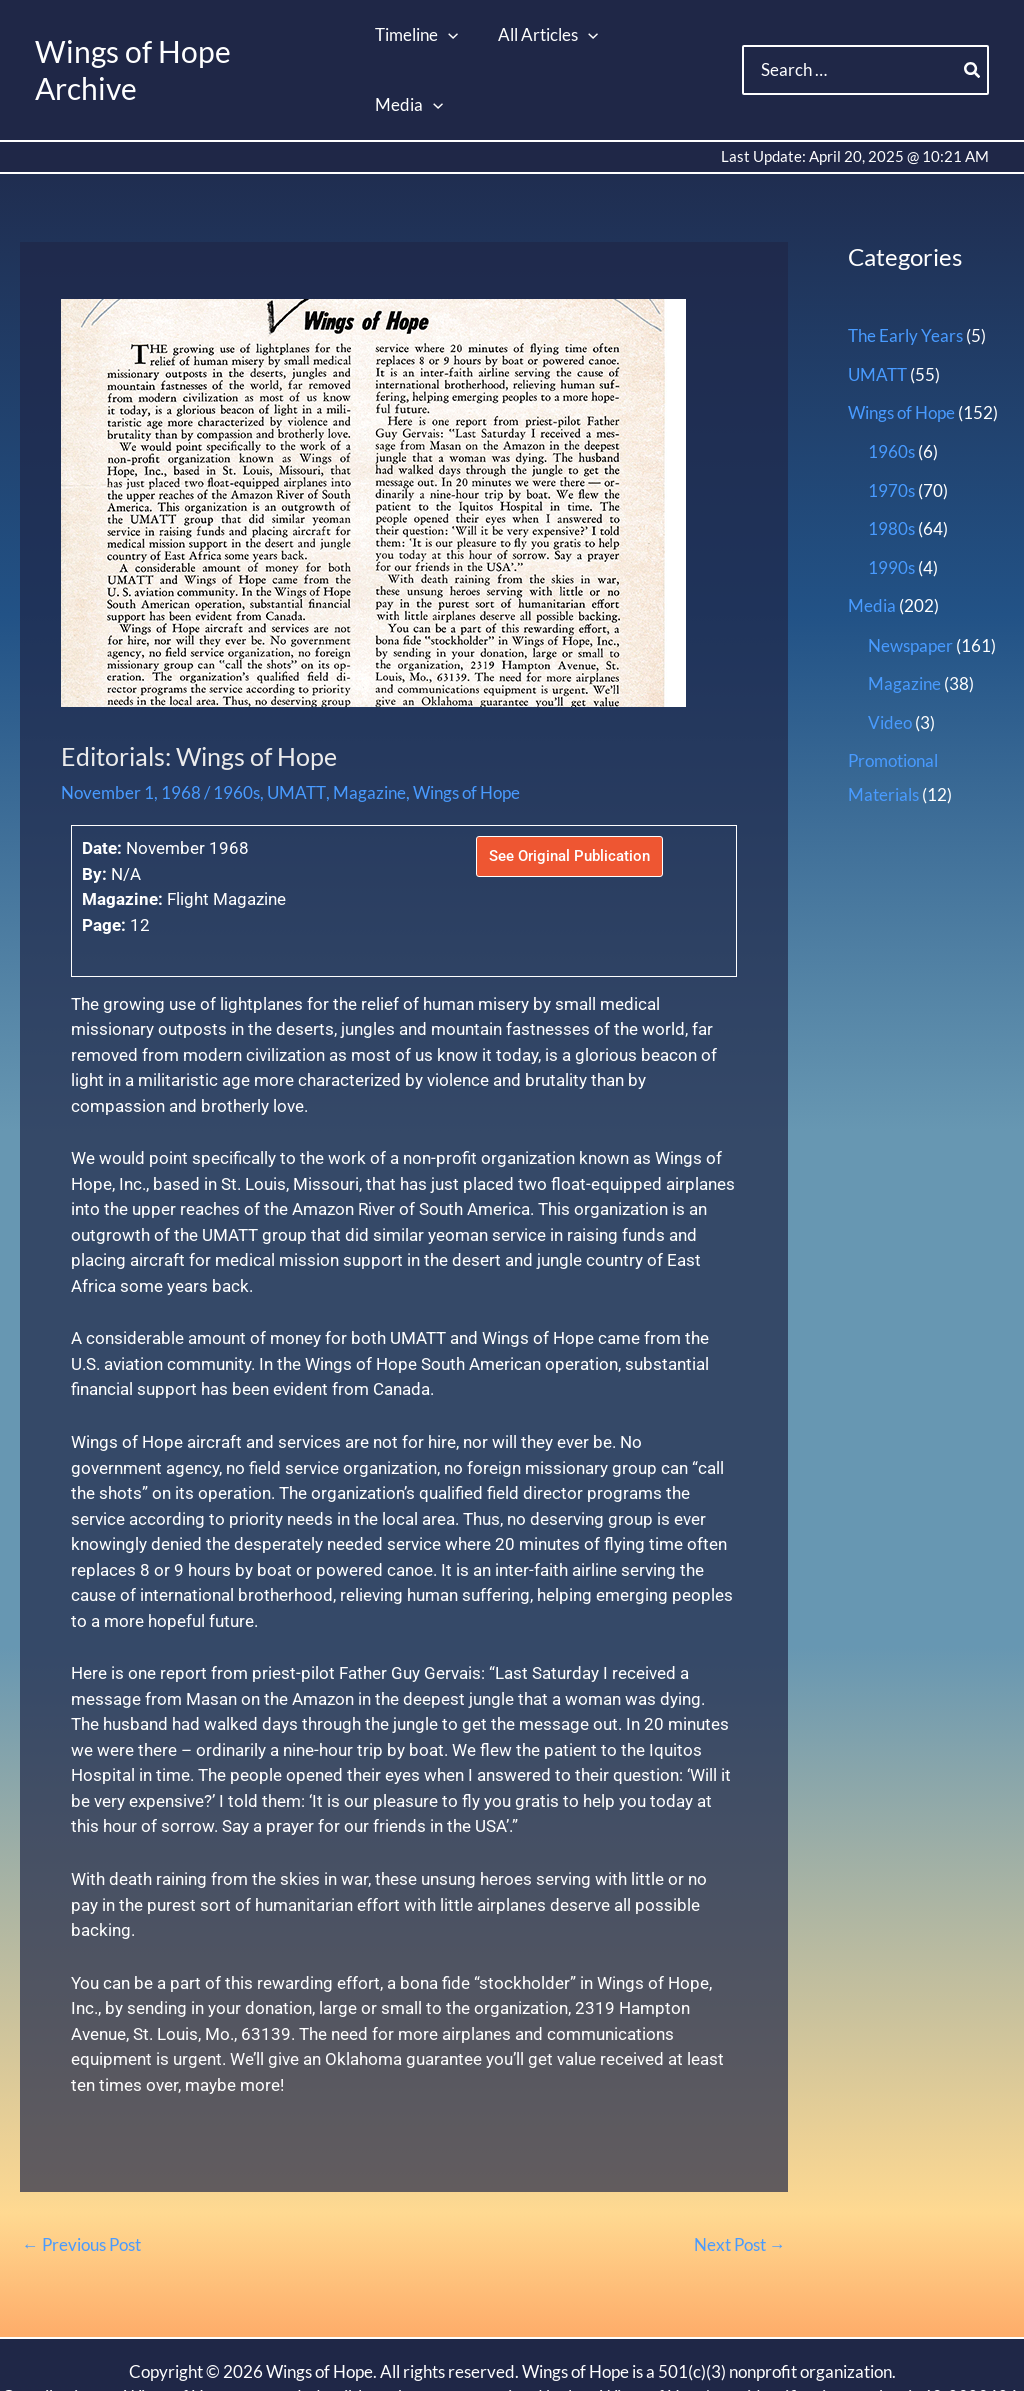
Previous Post (81, 2176)
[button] (449, 35)
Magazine (367, 723)
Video (890, 650)
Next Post (740, 2176)
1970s (891, 420)
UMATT (295, 723)
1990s (891, 496)
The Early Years (905, 266)
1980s (891, 458)
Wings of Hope (464, 723)
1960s (236, 723)
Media (872, 535)
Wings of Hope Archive (187, 35)
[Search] (973, 36)
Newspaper (910, 574)
